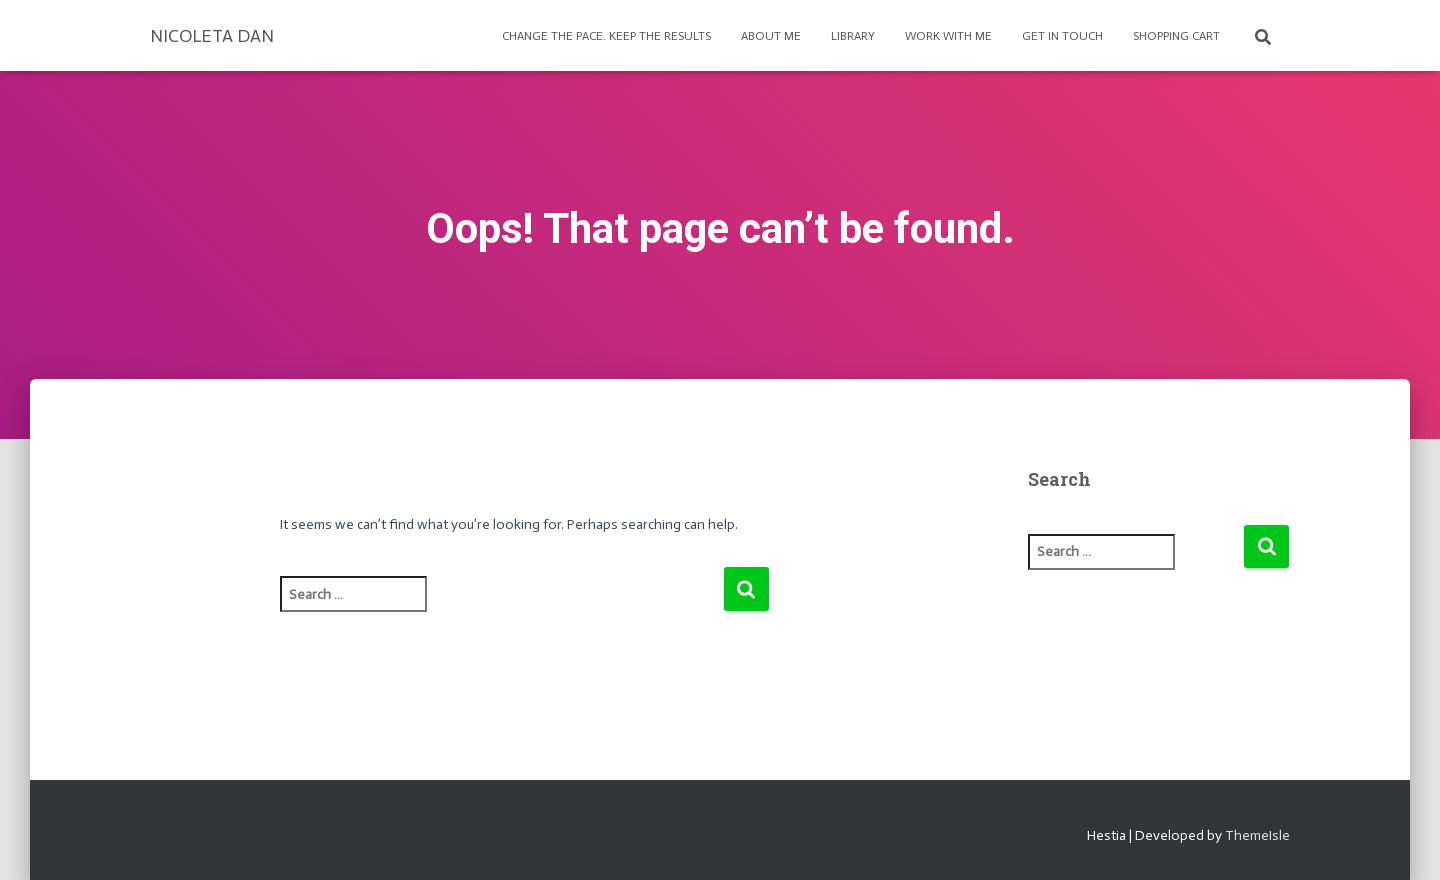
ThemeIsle (1257, 835)
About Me (771, 36)
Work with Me (948, 36)
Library (853, 36)
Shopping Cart (1176, 36)
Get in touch (1062, 36)
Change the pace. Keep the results (606, 36)
